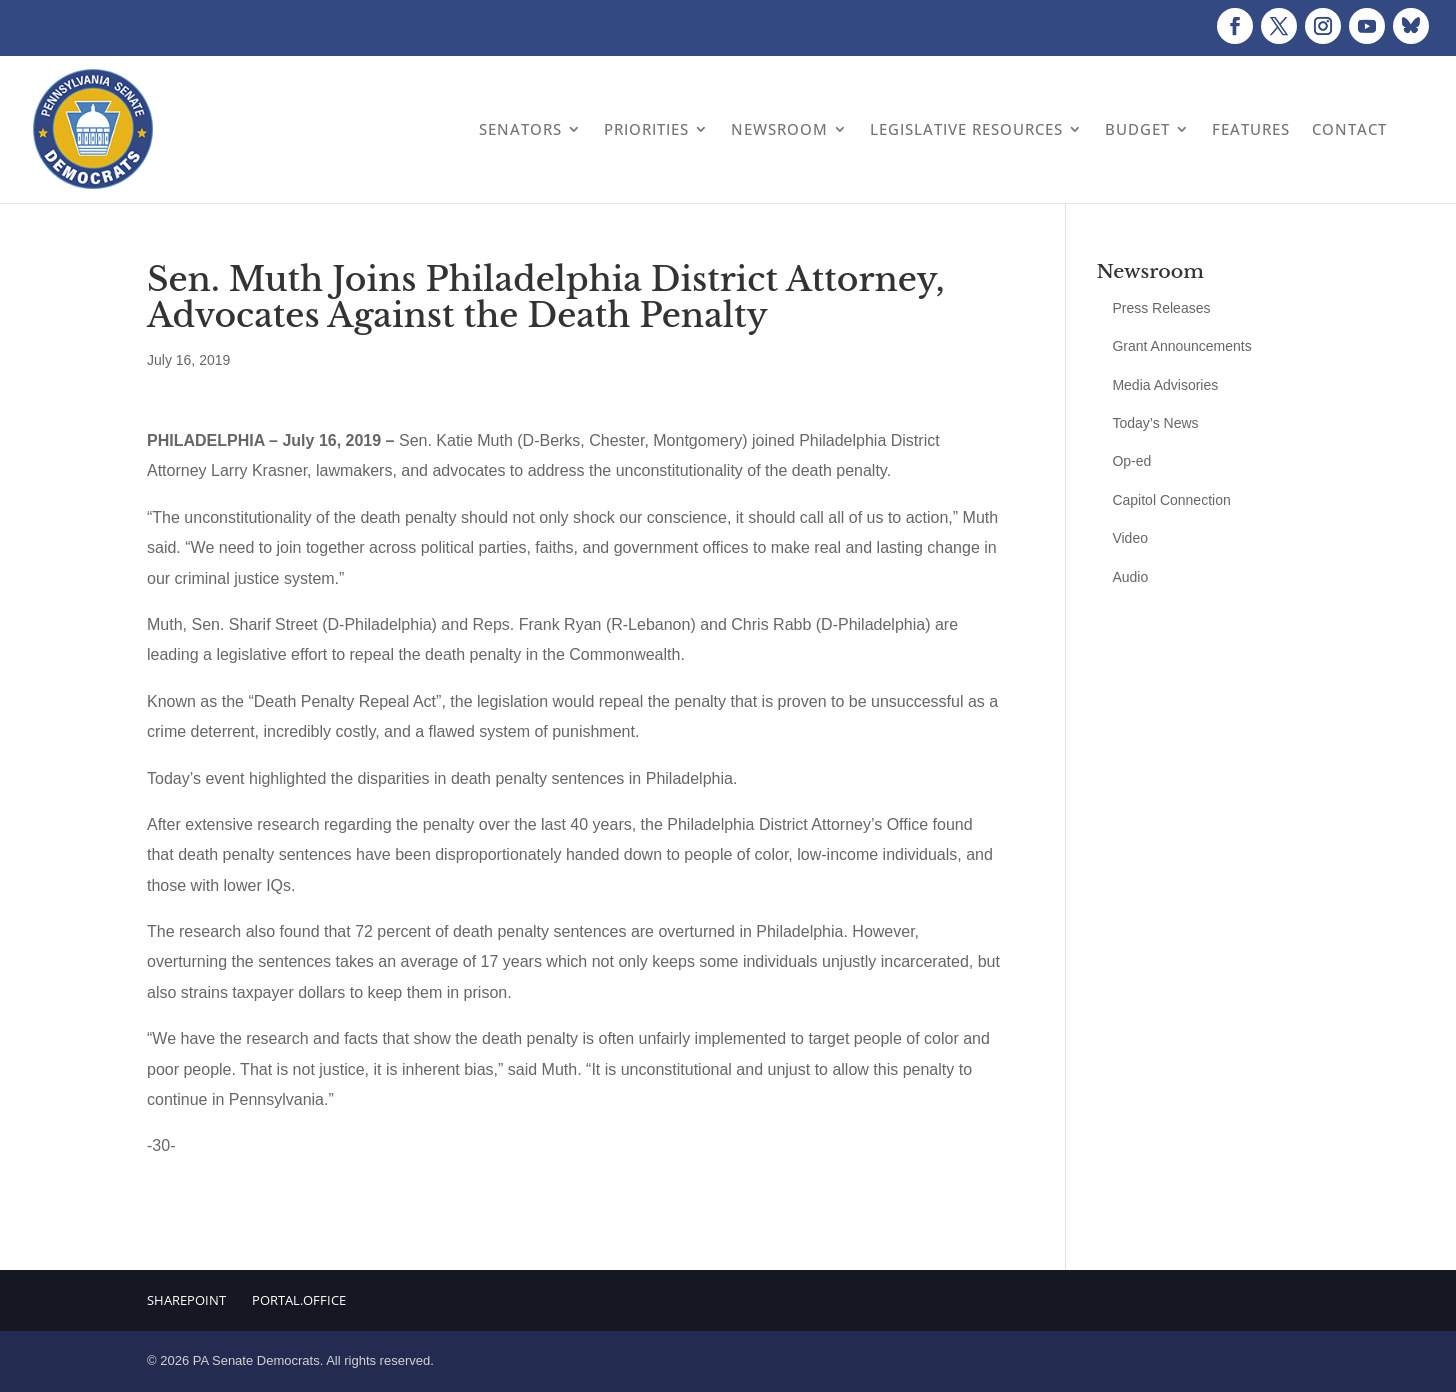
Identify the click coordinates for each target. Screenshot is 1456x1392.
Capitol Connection (1171, 500)
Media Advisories (1165, 385)
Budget (1137, 129)
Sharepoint (186, 1300)
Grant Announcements (1181, 346)
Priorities (646, 129)
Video (1130, 538)
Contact (1349, 129)
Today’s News (1155, 423)
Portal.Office (299, 1300)
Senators (520, 129)
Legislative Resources (966, 129)
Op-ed (1131, 461)
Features (1251, 129)
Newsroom (779, 129)
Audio (1130, 577)
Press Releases (1161, 308)
